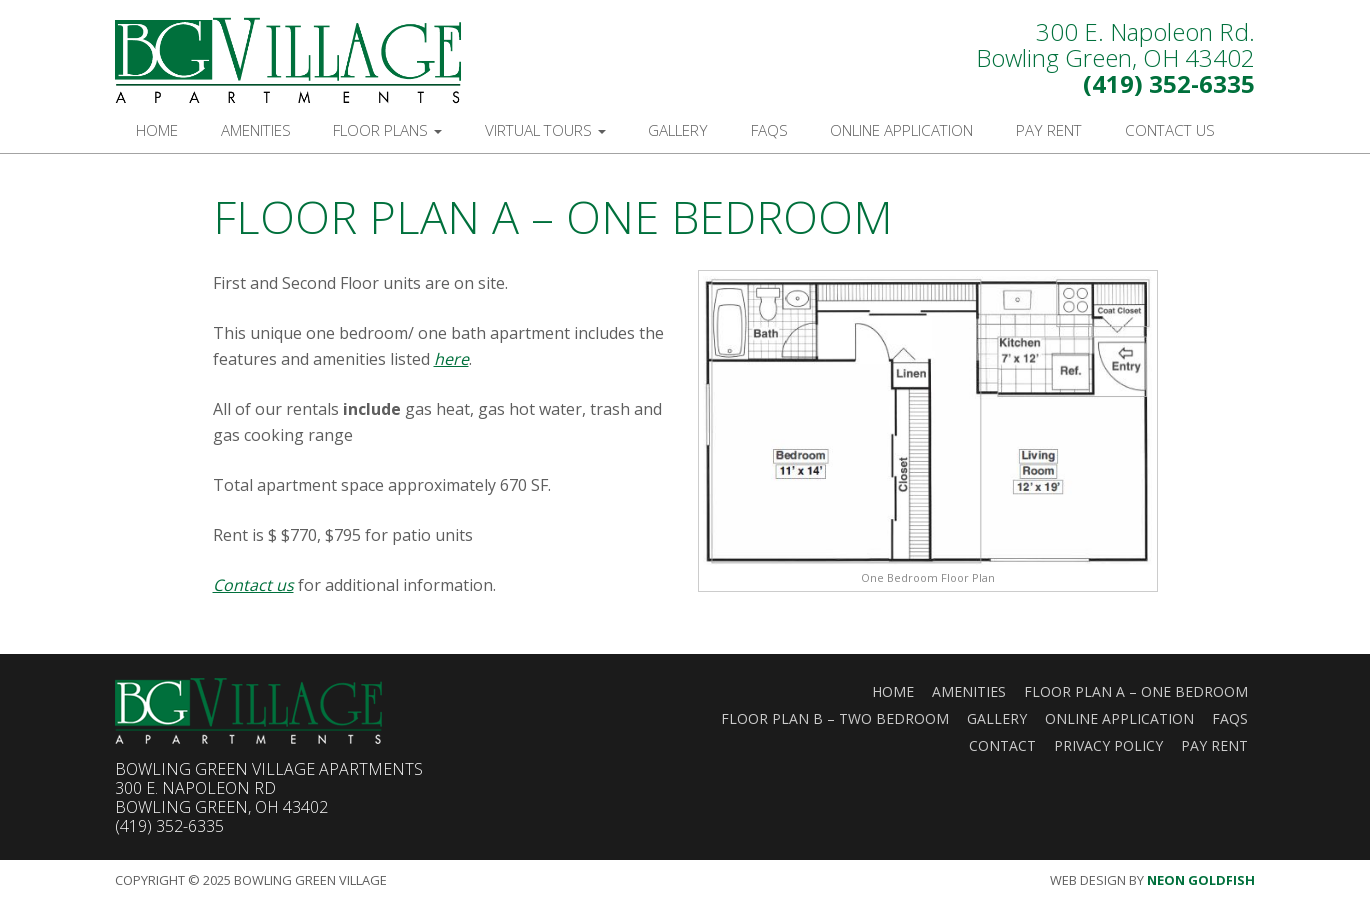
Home (157, 130)
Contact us (253, 585)
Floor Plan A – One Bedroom (1136, 691)
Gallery (678, 130)
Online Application (901, 130)
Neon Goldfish (1201, 880)
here (451, 359)
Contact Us (1170, 130)
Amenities (256, 130)
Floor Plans (387, 130)
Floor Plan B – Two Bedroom (835, 718)
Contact (1002, 745)
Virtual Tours (545, 130)
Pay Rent (1049, 130)
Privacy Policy (1108, 745)
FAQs (769, 130)
